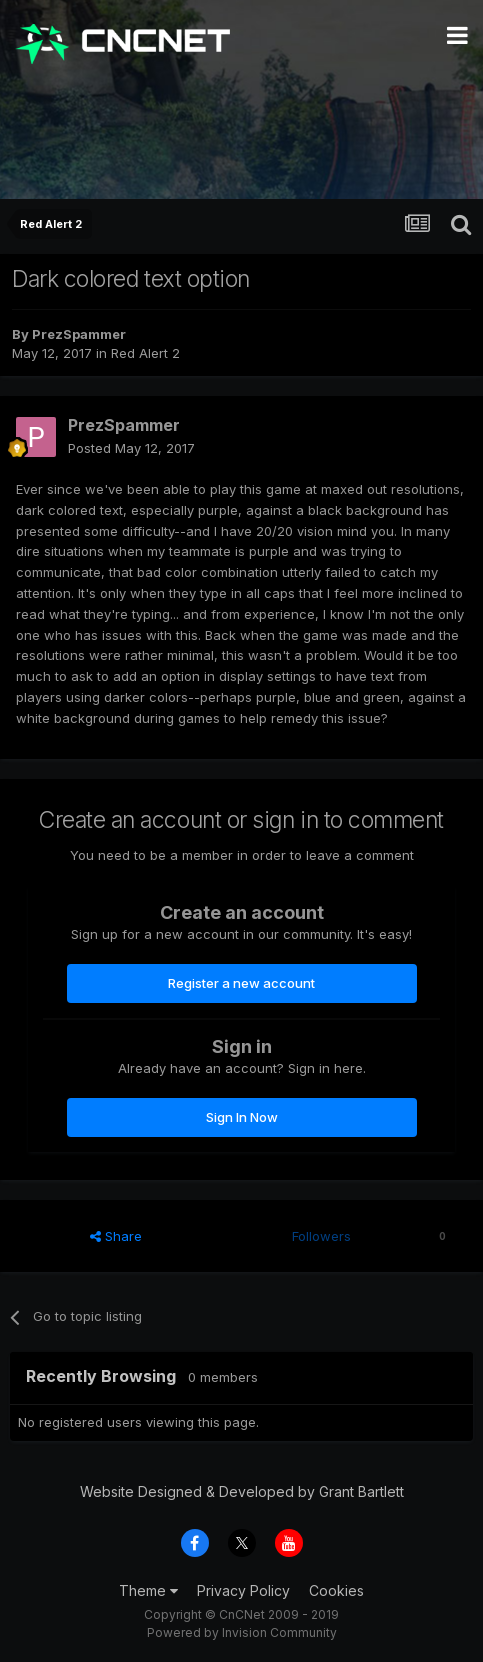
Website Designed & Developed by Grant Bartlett (242, 1491)
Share (116, 1236)
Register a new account (241, 983)
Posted (131, 448)
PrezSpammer (79, 334)
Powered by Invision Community (242, 1632)
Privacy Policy (243, 1590)
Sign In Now (242, 1117)
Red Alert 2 (145, 353)
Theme (148, 1590)
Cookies (336, 1590)
